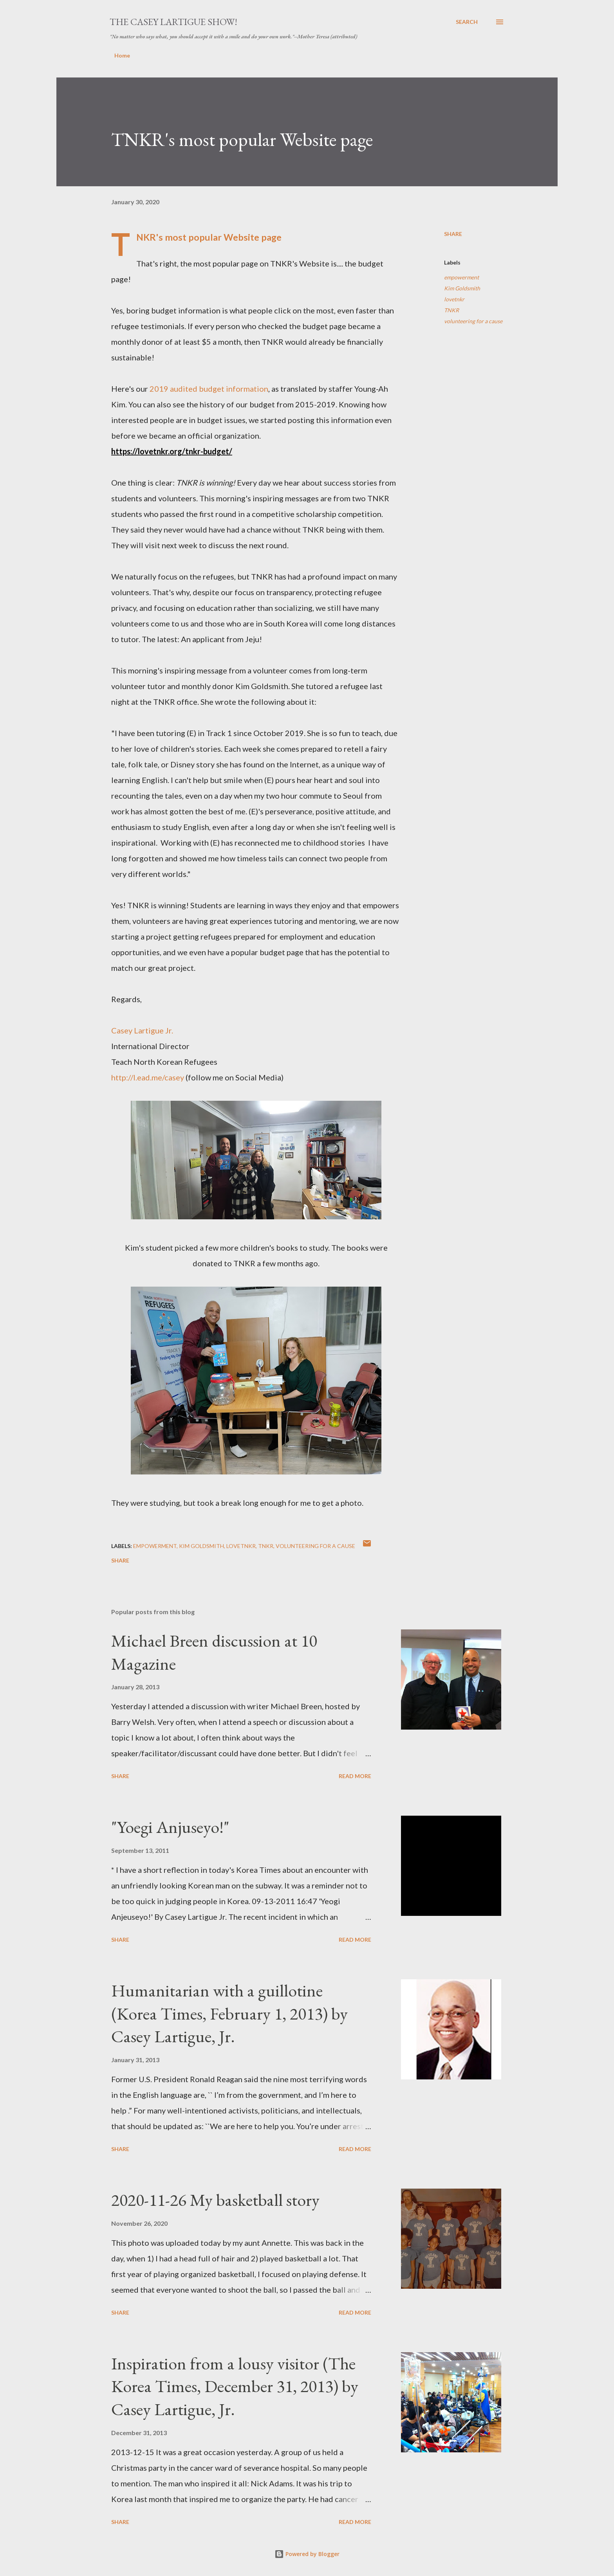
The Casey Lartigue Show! (173, 22)
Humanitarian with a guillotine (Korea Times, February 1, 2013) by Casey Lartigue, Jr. (229, 2013)
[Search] (467, 22)
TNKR (451, 310)
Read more (355, 1776)
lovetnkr (454, 299)
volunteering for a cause (473, 321)
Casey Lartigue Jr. (142, 1030)
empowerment (461, 277)
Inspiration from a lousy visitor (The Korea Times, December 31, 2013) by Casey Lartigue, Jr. (234, 2386)
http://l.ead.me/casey (147, 1077)
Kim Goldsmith (462, 288)
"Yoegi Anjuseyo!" (170, 1827)
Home (122, 55)
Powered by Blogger (307, 2554)
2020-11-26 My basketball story (215, 2200)
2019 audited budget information (209, 388)
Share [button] (453, 233)
